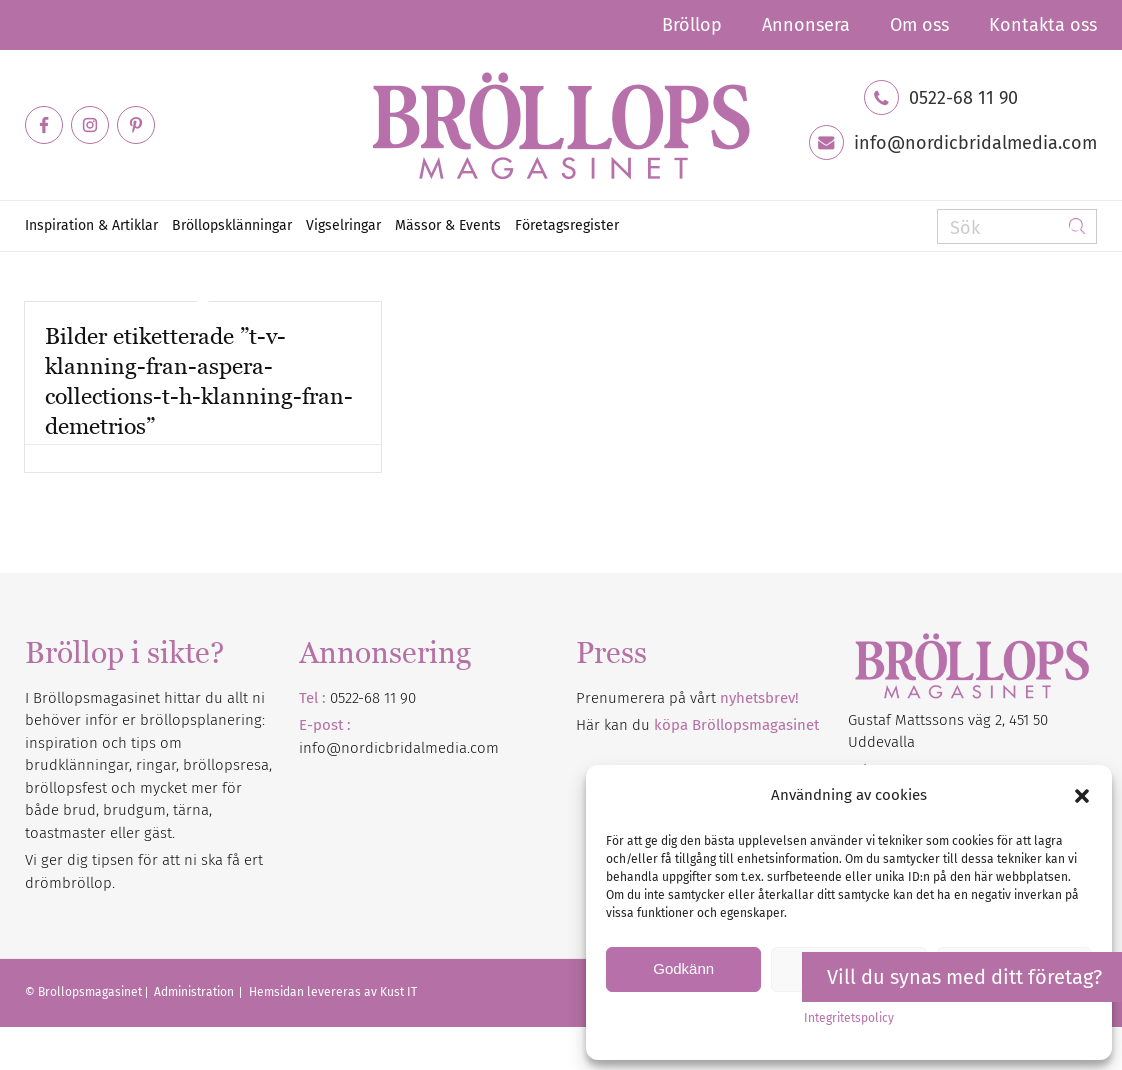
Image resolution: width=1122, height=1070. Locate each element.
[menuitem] (692, 25)
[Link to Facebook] (44, 125)
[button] (1082, 796)
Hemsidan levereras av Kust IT (333, 992)
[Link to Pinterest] (136, 125)
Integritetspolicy (849, 1018)
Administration (195, 992)
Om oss (919, 25)
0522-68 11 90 (963, 98)
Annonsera (806, 25)
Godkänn (683, 968)
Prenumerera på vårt (687, 698)
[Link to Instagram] (90, 125)
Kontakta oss (1043, 25)
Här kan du (697, 725)
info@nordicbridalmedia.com (975, 143)
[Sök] (1017, 226)
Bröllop (692, 25)
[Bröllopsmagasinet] (561, 125)
